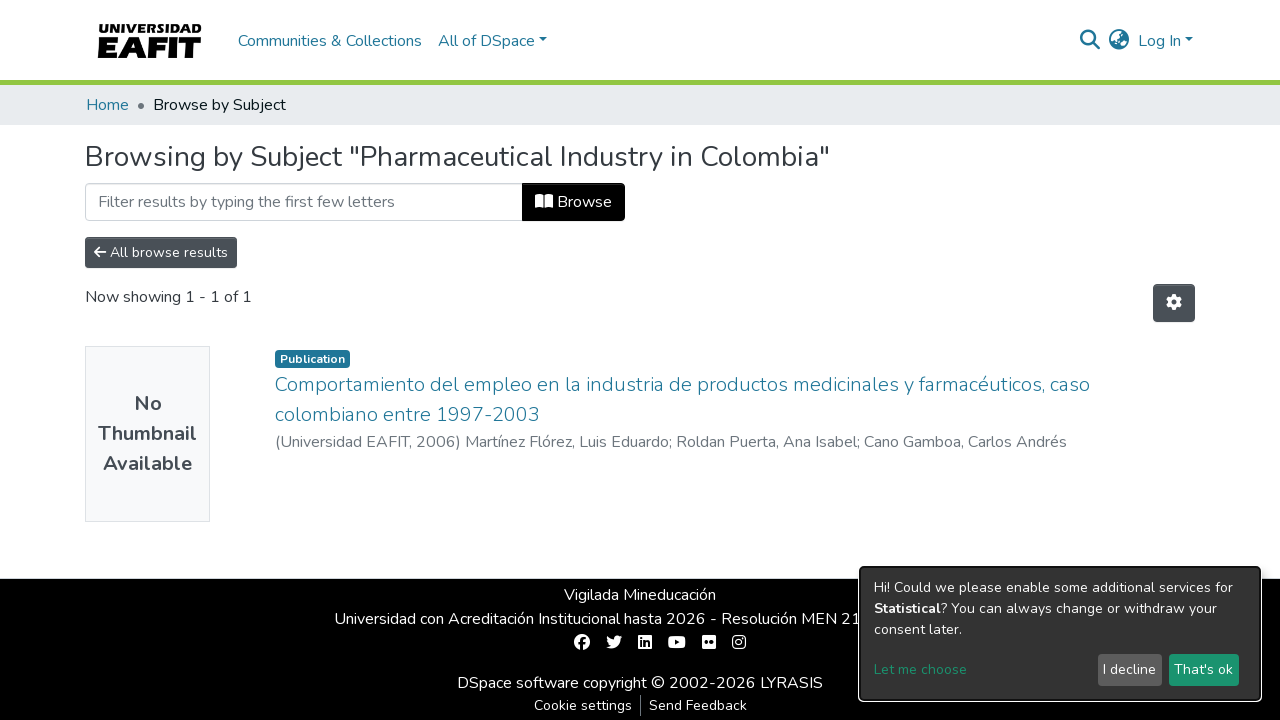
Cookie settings (583, 705)
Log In (1159, 41)
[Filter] (304, 202)
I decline (1129, 669)
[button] (1119, 41)
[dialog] (1060, 633)
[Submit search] (1090, 41)
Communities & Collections (330, 41)
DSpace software (518, 683)
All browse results (161, 252)
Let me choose (920, 669)
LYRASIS (791, 683)
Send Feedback (698, 705)
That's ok (1203, 669)
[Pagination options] (1174, 303)
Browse (573, 202)
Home (107, 105)
